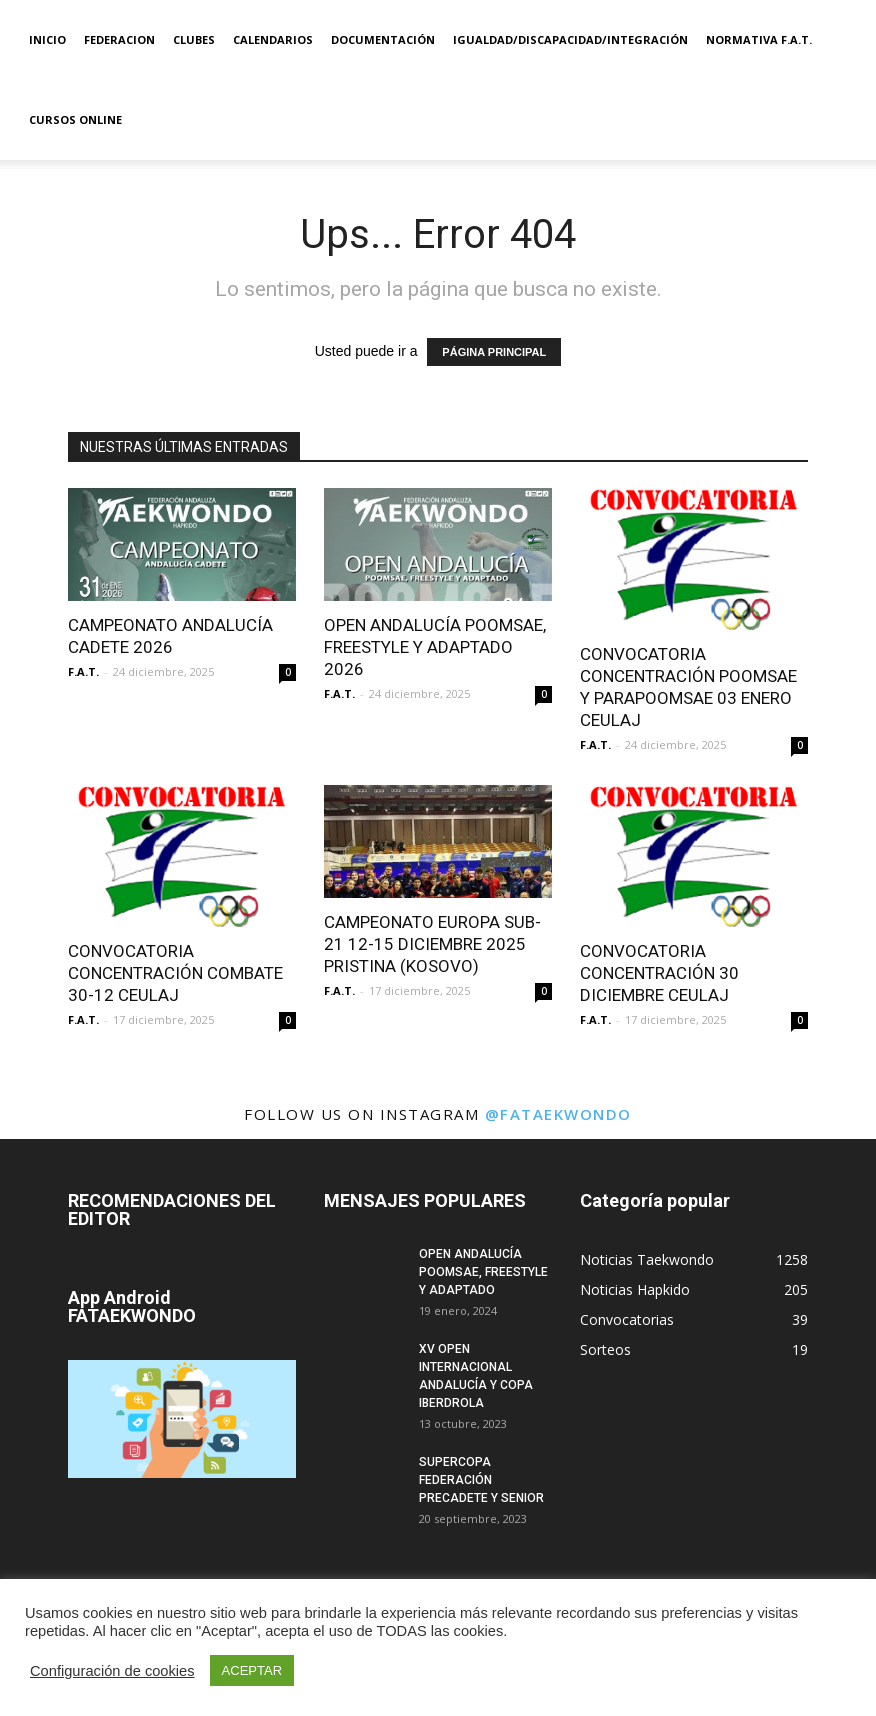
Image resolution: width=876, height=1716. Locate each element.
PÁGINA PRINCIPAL (494, 352)
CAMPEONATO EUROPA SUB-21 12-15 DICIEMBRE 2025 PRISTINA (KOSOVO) (432, 944)
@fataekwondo (558, 1114)
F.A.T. (83, 671)
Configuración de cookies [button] (112, 1671)
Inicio (47, 39)
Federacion (119, 39)
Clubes (194, 39)
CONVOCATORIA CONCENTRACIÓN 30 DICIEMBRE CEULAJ (659, 973)
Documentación (383, 39)
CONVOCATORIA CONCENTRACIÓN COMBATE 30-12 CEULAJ (175, 973)
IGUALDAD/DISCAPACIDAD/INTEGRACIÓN (570, 39)
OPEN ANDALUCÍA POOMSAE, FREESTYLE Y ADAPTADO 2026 (435, 647)
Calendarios (273, 39)
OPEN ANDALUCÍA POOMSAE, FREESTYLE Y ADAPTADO (483, 1272)
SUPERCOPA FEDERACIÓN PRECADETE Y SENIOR (481, 1480)
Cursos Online (75, 119)
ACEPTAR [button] (252, 1670)
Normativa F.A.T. (759, 39)
